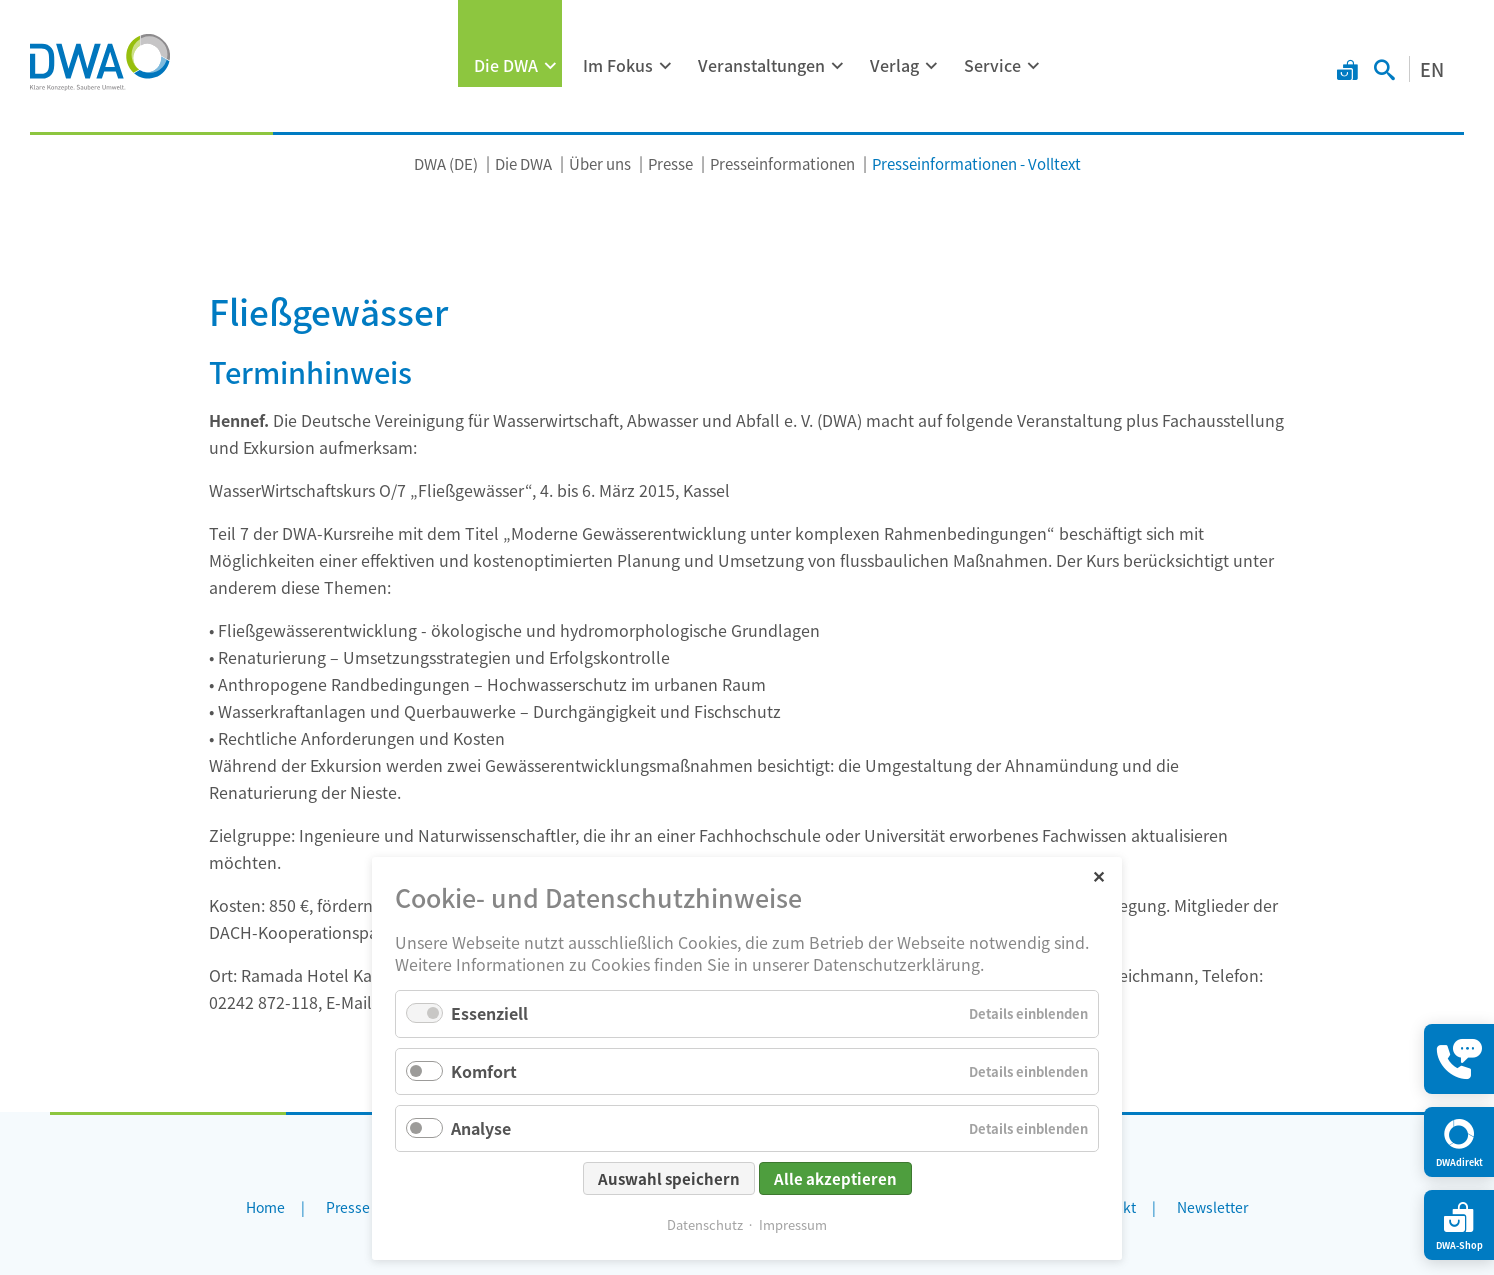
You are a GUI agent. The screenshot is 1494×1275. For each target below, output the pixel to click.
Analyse (481, 1128)
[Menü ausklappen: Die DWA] (551, 66)
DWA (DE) (446, 163)
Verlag (894, 65)
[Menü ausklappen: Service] (1034, 66)
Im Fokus (618, 65)
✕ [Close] (1098, 875)
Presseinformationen (782, 163)
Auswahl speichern (669, 1178)
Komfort (484, 1071)
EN (1432, 69)
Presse (670, 163)
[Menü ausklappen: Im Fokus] (666, 66)
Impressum (793, 1224)
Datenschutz (705, 1224)
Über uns (600, 163)
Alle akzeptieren (835, 1178)
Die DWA (506, 65)
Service (992, 65)
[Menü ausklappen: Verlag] (932, 66)
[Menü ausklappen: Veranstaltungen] (838, 66)
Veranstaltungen (761, 65)
